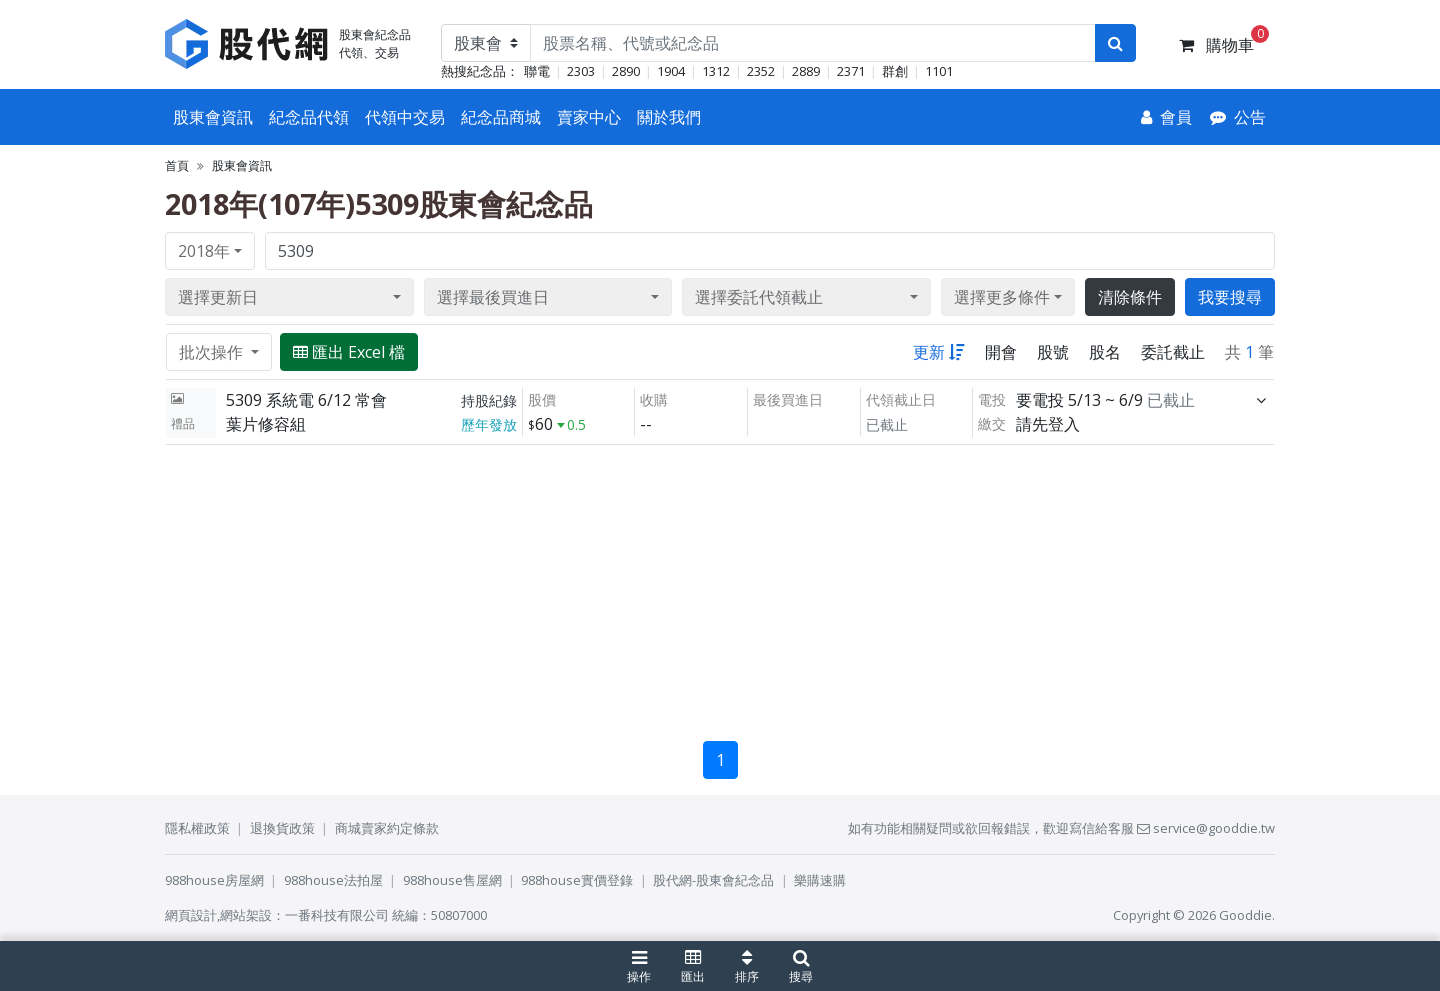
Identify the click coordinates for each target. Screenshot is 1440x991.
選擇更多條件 (1002, 297)
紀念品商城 (501, 117)
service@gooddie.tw (1206, 828)
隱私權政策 (197, 828)
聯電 (537, 71)
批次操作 (213, 352)
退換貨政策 (282, 828)
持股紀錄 (489, 400)
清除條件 (1130, 297)
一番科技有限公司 (337, 915)
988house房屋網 (214, 880)
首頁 (177, 165)
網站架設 (246, 915)
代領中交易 (405, 117)
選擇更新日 (218, 297)
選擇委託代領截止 (759, 297)
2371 (851, 71)
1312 (716, 71)
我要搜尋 (1230, 297)
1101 (939, 71)
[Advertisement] (720, 585)
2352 (761, 71)
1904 (671, 71)
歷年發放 (489, 424)
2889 (806, 71)
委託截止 (1173, 352)
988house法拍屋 (333, 880)
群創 (895, 71)
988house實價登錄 (577, 880)
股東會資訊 (213, 117)
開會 (1001, 352)
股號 (1053, 352)
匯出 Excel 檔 (349, 352)
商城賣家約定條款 (387, 828)
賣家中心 (589, 117)
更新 (939, 352)
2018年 (204, 251)
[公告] (1238, 117)
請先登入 (1048, 424)
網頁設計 (191, 915)
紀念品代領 (309, 117)
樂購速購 (820, 880)
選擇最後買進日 (493, 297)
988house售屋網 (452, 880)
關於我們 (669, 117)
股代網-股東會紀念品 (713, 880)
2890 (626, 71)
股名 (1105, 352)
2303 (581, 71)
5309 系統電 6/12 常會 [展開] (306, 400)
